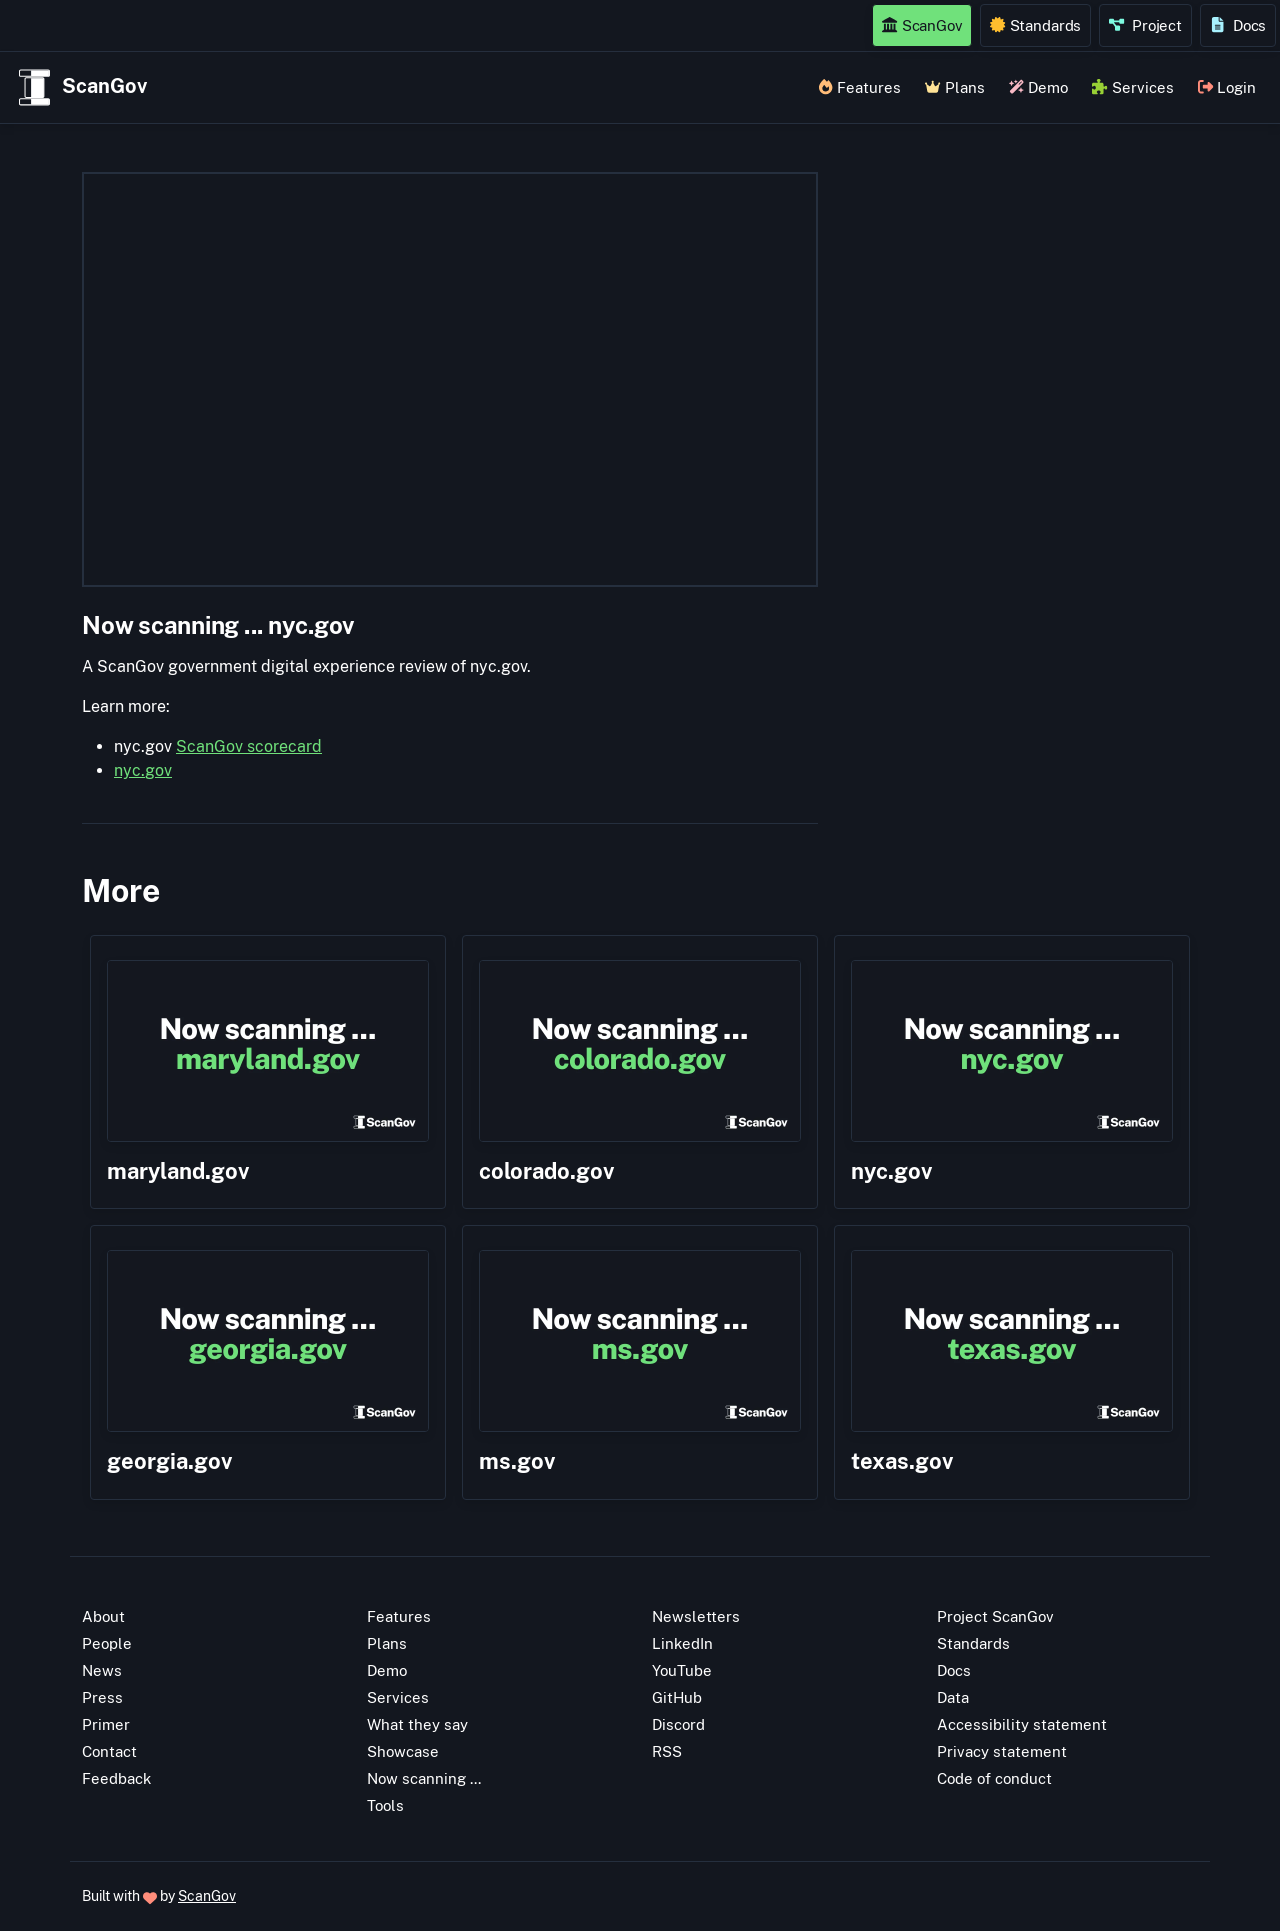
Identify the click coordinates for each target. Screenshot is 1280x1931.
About (103, 1616)
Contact (109, 1751)
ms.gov (517, 1461)
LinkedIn (682, 1643)
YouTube (682, 1670)
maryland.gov (178, 1171)
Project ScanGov (995, 1616)
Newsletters (696, 1616)
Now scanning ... (424, 1778)
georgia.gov (169, 1461)
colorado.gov (546, 1171)
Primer (106, 1724)
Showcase (403, 1751)
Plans (954, 87)
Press (102, 1697)
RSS (667, 1751)
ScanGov (922, 25)
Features (859, 87)
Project (1145, 25)
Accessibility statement (1022, 1724)
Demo (1038, 87)
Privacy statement (1002, 1751)
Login (1227, 87)
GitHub (677, 1697)
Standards (1035, 25)
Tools (385, 1805)
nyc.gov (143, 770)
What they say (417, 1724)
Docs (1238, 25)
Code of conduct (994, 1778)
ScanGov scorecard (249, 746)
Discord (678, 1724)
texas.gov (902, 1461)
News (102, 1670)
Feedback (116, 1778)
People (107, 1643)
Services (1132, 87)
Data (953, 1697)
